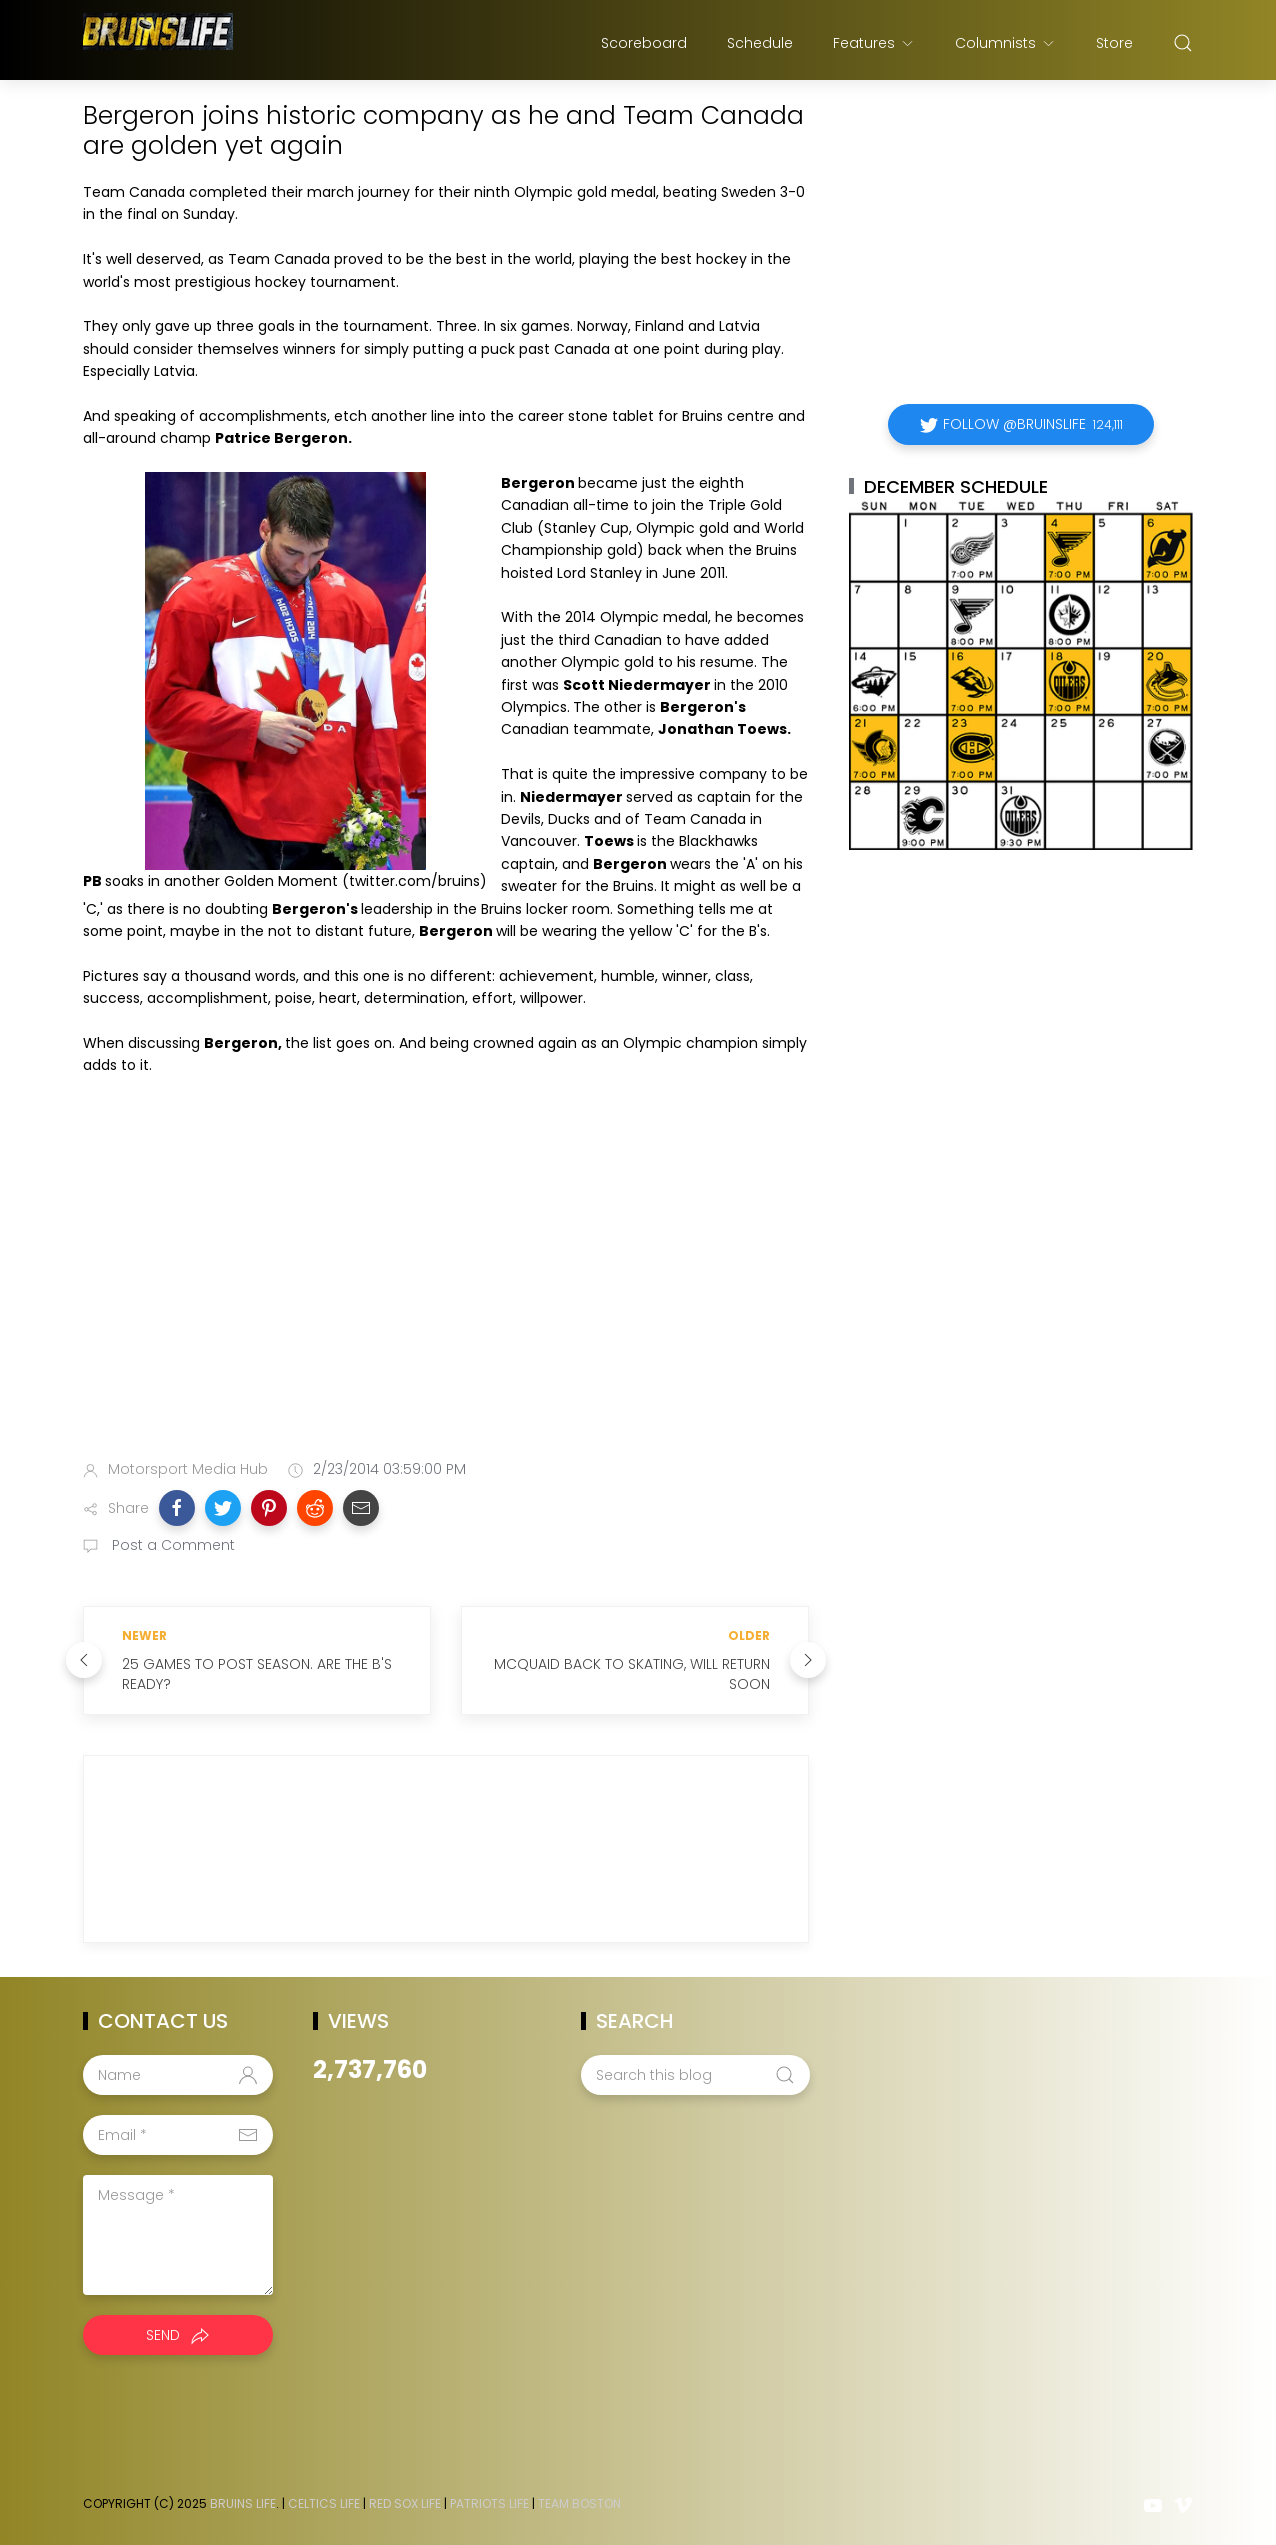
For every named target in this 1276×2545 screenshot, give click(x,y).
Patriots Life (489, 2503)
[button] (177, 1508)
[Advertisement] (446, 1287)
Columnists (1005, 43)
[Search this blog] (695, 2075)
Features (874, 43)
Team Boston (579, 2503)
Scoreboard (644, 43)
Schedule (760, 43)
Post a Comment (171, 1545)
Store (1114, 43)
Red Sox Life (405, 2503)
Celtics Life (324, 2503)
